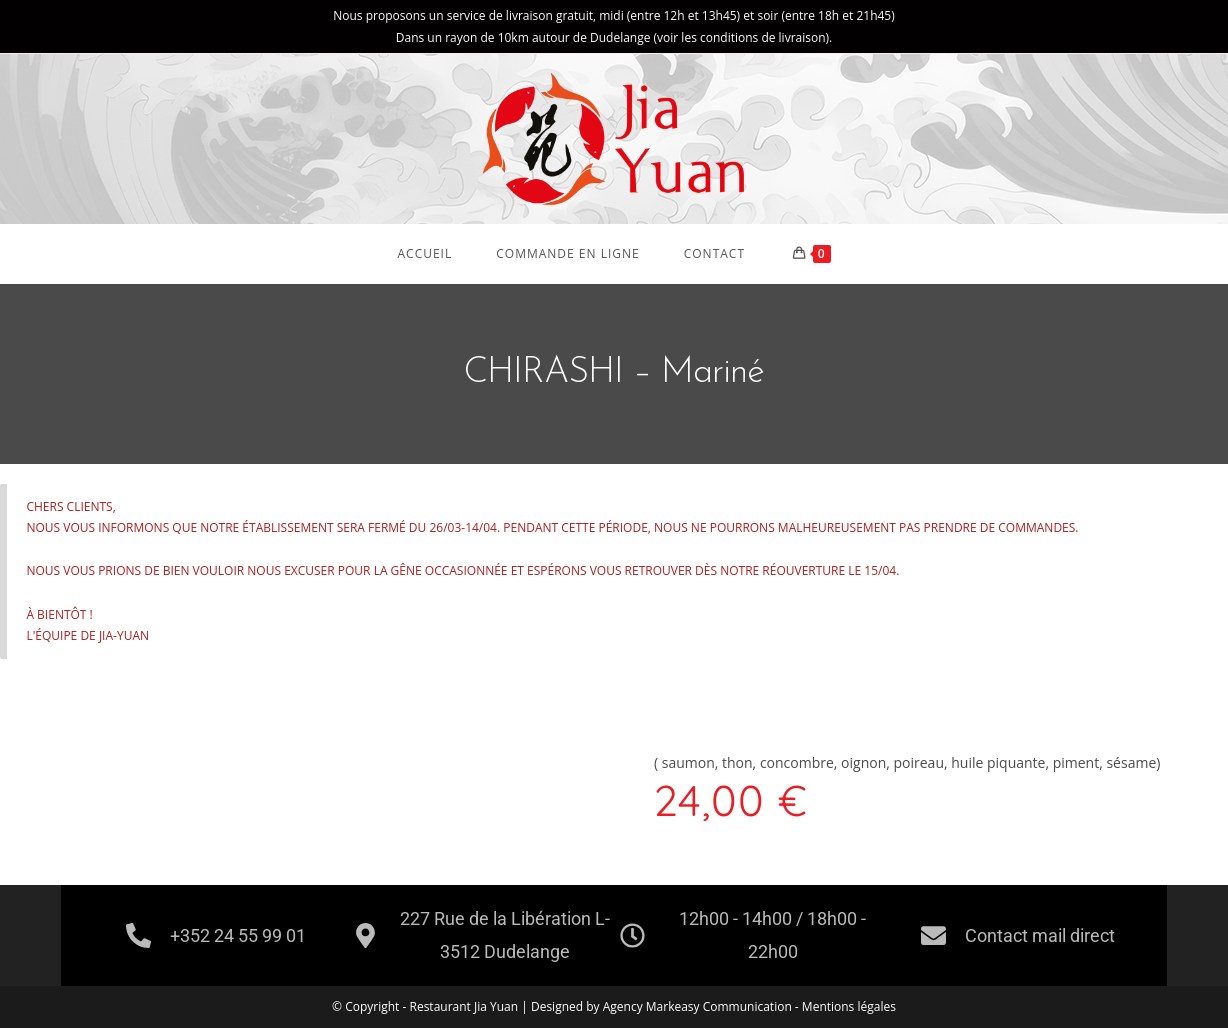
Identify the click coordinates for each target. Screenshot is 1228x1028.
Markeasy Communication (720, 1006)
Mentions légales (849, 1006)
